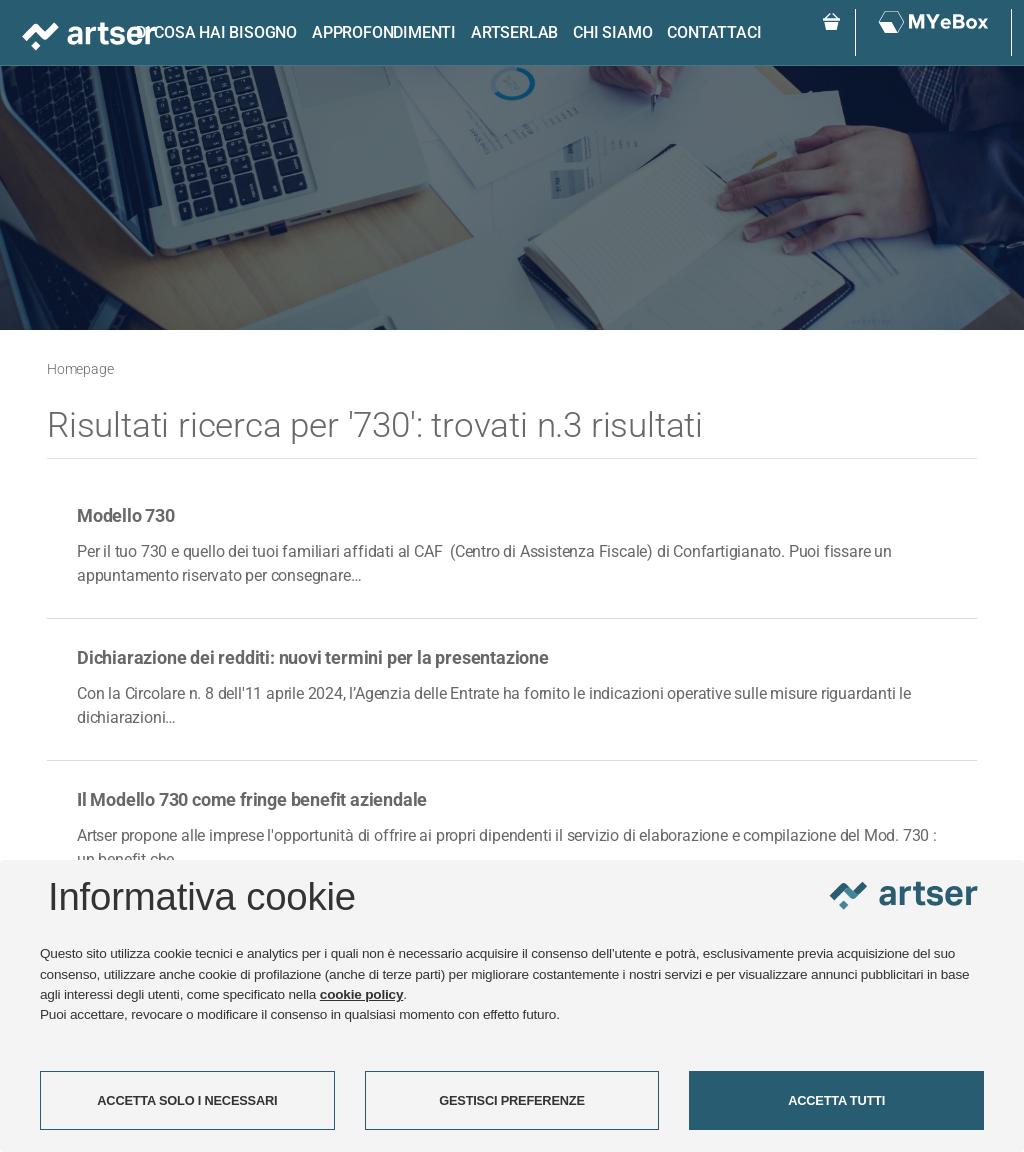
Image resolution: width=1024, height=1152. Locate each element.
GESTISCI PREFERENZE (512, 1100)
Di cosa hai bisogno (216, 32)
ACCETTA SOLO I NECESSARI (187, 1100)
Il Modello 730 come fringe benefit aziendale (252, 799)
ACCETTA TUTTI (836, 1100)
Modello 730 (126, 515)
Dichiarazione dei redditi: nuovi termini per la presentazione (313, 657)
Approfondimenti (384, 32)
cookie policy (362, 994)
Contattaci (714, 32)
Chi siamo (612, 32)
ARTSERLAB (514, 32)
